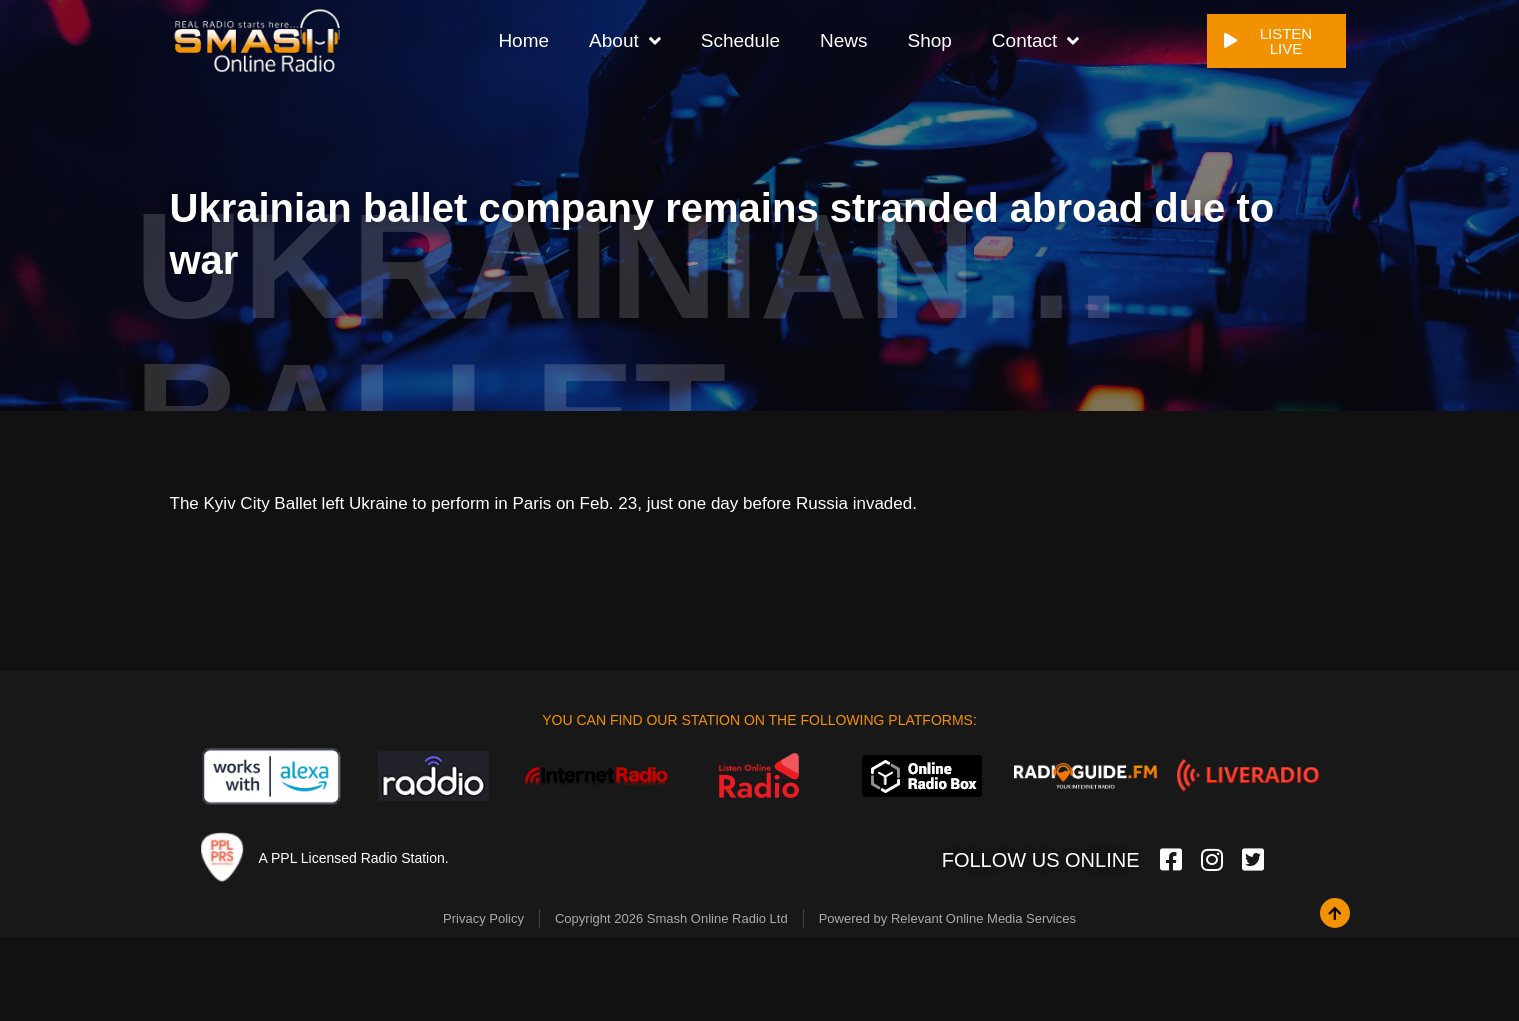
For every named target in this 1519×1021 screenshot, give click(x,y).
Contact (1035, 40)
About (625, 40)
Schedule (740, 39)
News (844, 39)
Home (523, 39)
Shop (929, 39)
